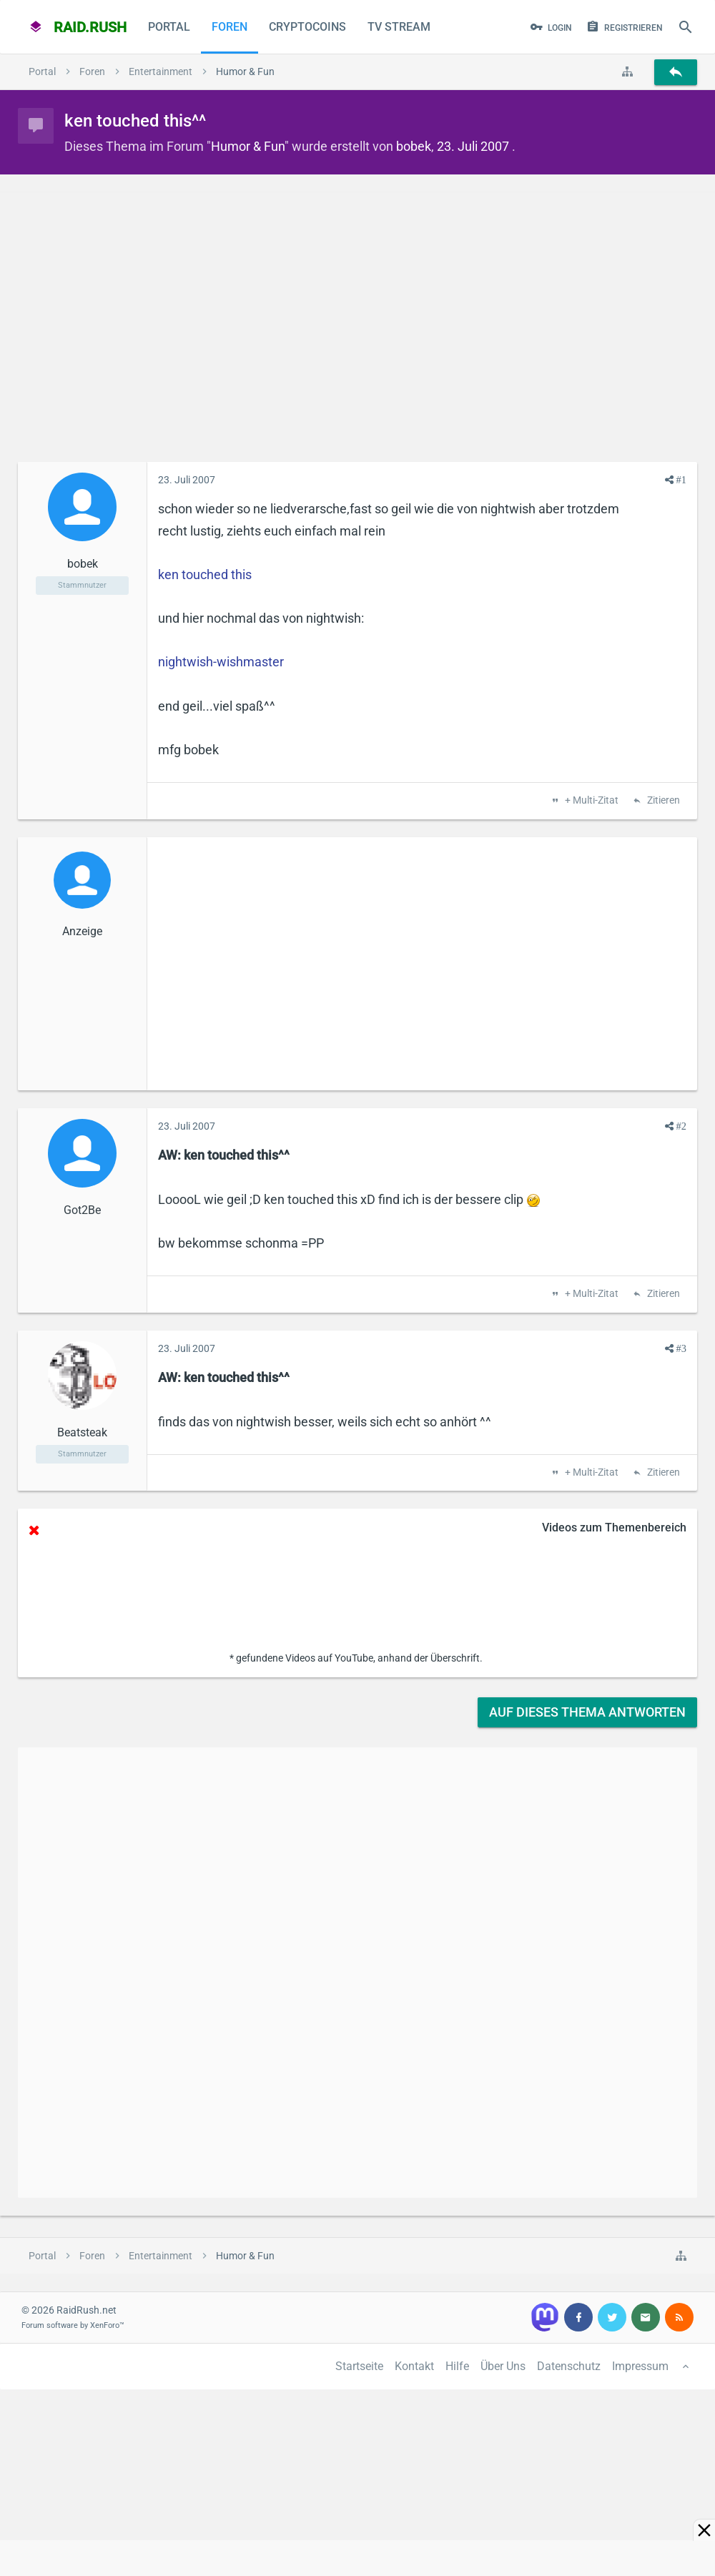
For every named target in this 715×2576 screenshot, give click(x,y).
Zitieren (662, 801)
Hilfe (457, 2366)
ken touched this (205, 574)
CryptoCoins (307, 27)
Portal (169, 27)
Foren (229, 27)
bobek (413, 146)
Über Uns (503, 2366)
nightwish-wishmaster (221, 661)
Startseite (359, 2366)
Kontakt (414, 2366)
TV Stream (399, 27)
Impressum (640, 2366)
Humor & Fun (248, 146)
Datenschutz (569, 2366)
